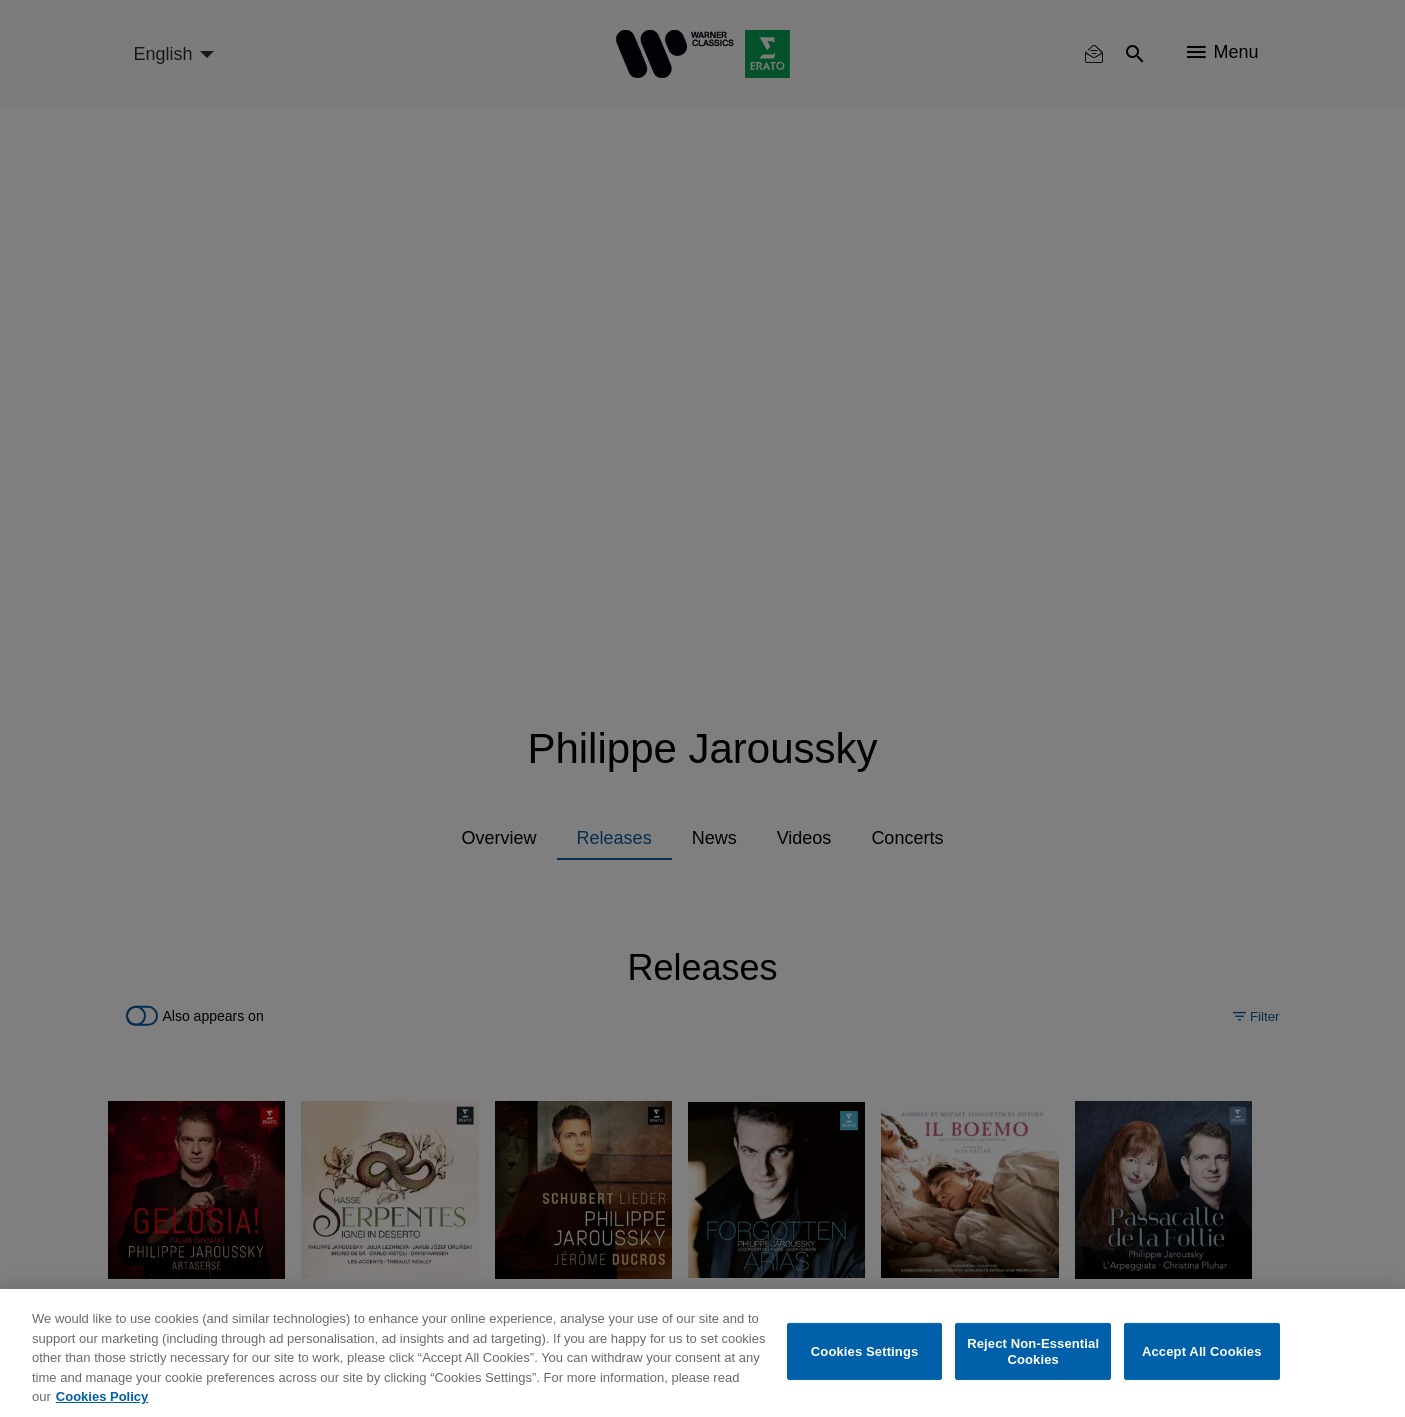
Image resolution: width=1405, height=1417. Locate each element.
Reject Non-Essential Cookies (1033, 1351)
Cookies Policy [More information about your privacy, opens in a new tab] (102, 1396)
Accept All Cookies (1202, 1351)
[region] (702, 1353)
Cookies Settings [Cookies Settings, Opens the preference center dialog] (865, 1351)
